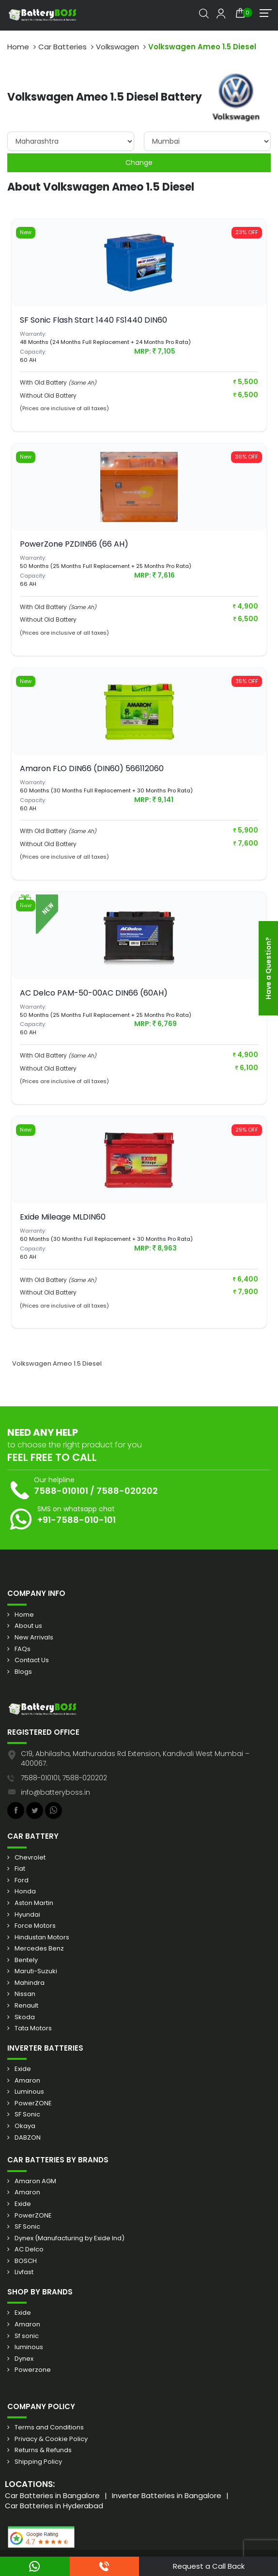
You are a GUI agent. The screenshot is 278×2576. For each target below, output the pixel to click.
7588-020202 (127, 1491)
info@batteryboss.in (55, 1792)
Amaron (27, 2080)
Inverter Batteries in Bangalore (166, 2495)
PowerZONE (33, 2103)
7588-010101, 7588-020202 (64, 1778)
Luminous (29, 2091)
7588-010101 (61, 1491)
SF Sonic (27, 2114)
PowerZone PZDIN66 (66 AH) (74, 544)
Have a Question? (268, 968)
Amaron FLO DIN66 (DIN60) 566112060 (92, 768)
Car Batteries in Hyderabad (54, 2506)
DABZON (28, 2137)
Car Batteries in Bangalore (52, 2495)
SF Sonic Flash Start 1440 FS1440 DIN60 (93, 320)
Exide (23, 2069)
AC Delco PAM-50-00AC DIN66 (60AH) (94, 992)
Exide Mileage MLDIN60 (63, 1216)
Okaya (25, 2126)
